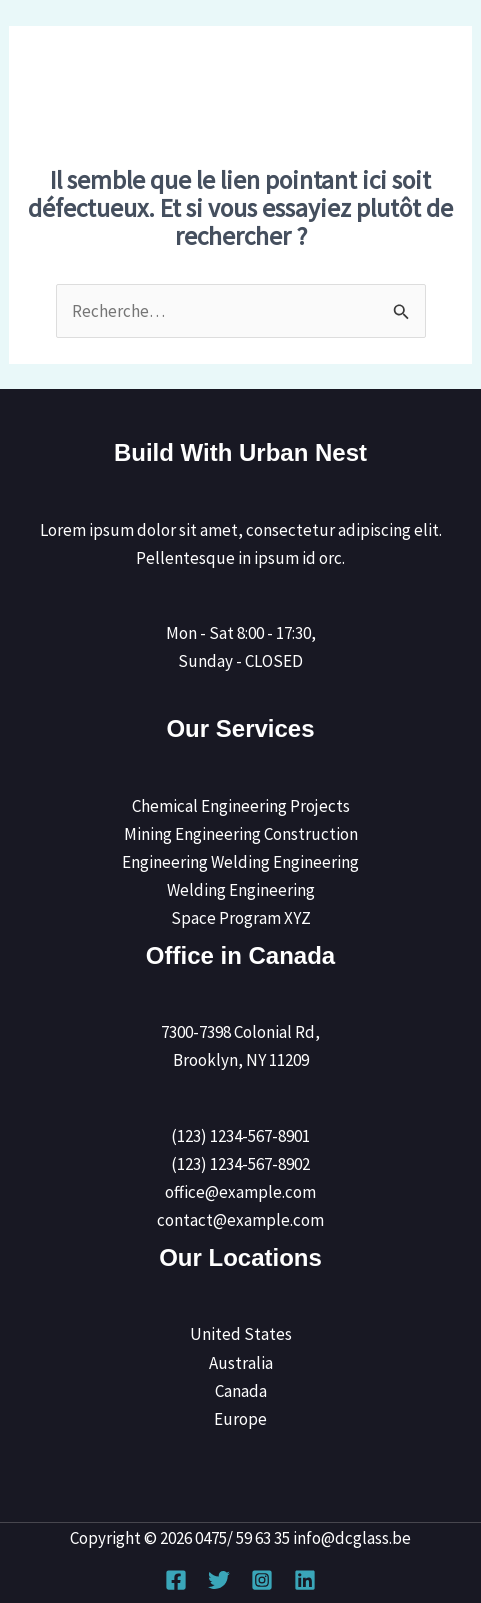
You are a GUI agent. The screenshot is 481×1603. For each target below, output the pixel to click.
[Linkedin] (305, 1580)
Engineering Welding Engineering (240, 862)
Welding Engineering (241, 890)
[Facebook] (176, 1580)
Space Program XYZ (241, 918)
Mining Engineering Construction (241, 834)
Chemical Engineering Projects (241, 806)
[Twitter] (219, 1580)
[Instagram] (262, 1580)
